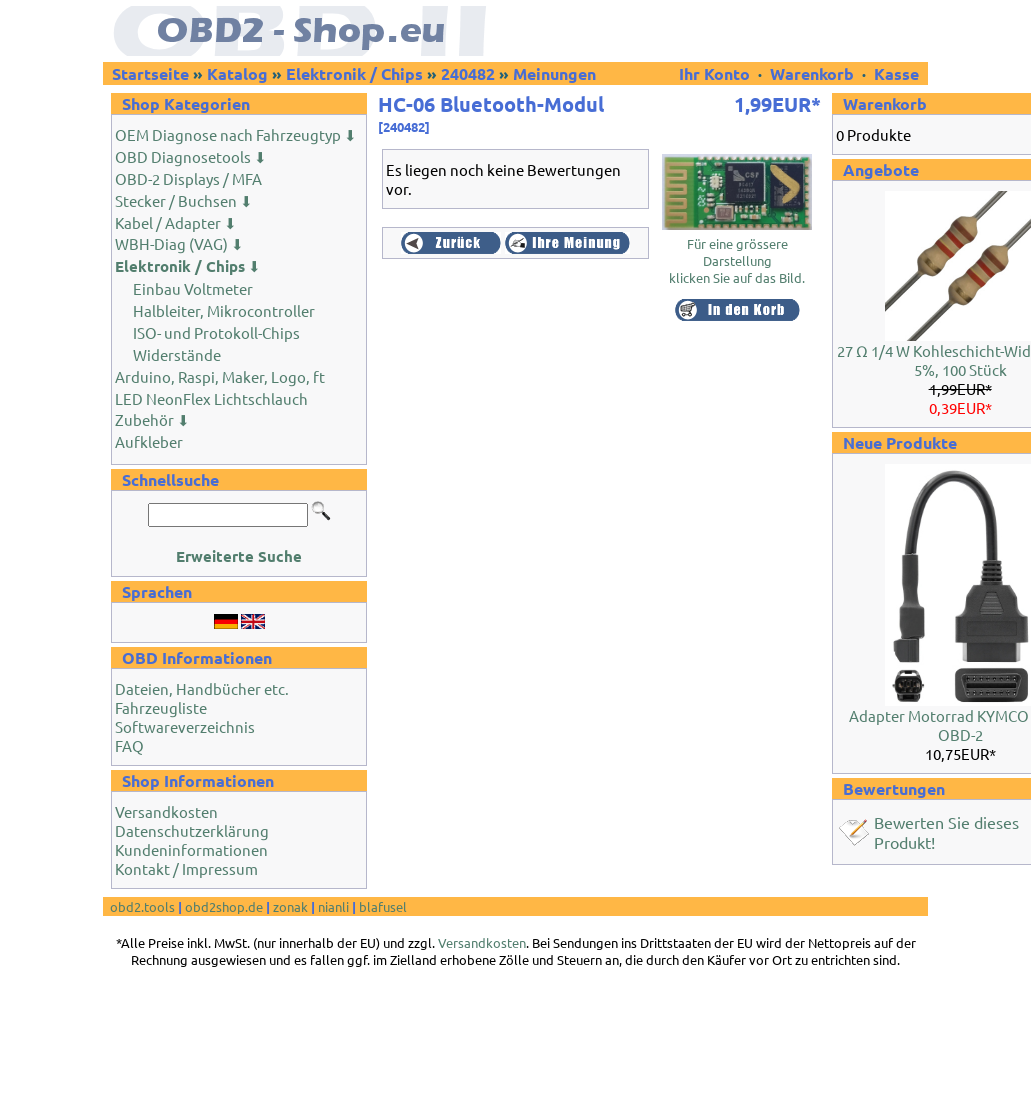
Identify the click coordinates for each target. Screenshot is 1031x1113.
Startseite (150, 73)
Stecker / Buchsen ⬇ (184, 200)
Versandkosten (166, 811)
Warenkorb (812, 73)
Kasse (896, 73)
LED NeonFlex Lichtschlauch (211, 398)
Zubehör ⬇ (152, 419)
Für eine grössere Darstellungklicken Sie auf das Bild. (737, 253)
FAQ (129, 745)
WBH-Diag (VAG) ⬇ (179, 243)
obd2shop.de (224, 906)
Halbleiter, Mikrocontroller (224, 310)
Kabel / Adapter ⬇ (176, 222)
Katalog (237, 73)
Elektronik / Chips (354, 73)
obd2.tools (142, 906)
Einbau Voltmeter (193, 288)
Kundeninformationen (191, 849)
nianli (333, 906)
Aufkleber (149, 441)
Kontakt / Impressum (186, 868)
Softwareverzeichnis (185, 726)
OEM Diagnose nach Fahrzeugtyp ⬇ (236, 134)
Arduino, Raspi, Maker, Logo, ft (220, 376)
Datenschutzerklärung (192, 830)
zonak (290, 906)
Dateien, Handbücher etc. (202, 688)
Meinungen (554, 73)
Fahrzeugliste (161, 707)
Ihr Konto (716, 73)
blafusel (383, 906)
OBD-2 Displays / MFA (188, 178)
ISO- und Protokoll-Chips (216, 332)
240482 (468, 73)
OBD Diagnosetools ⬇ (191, 156)
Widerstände (177, 354)
